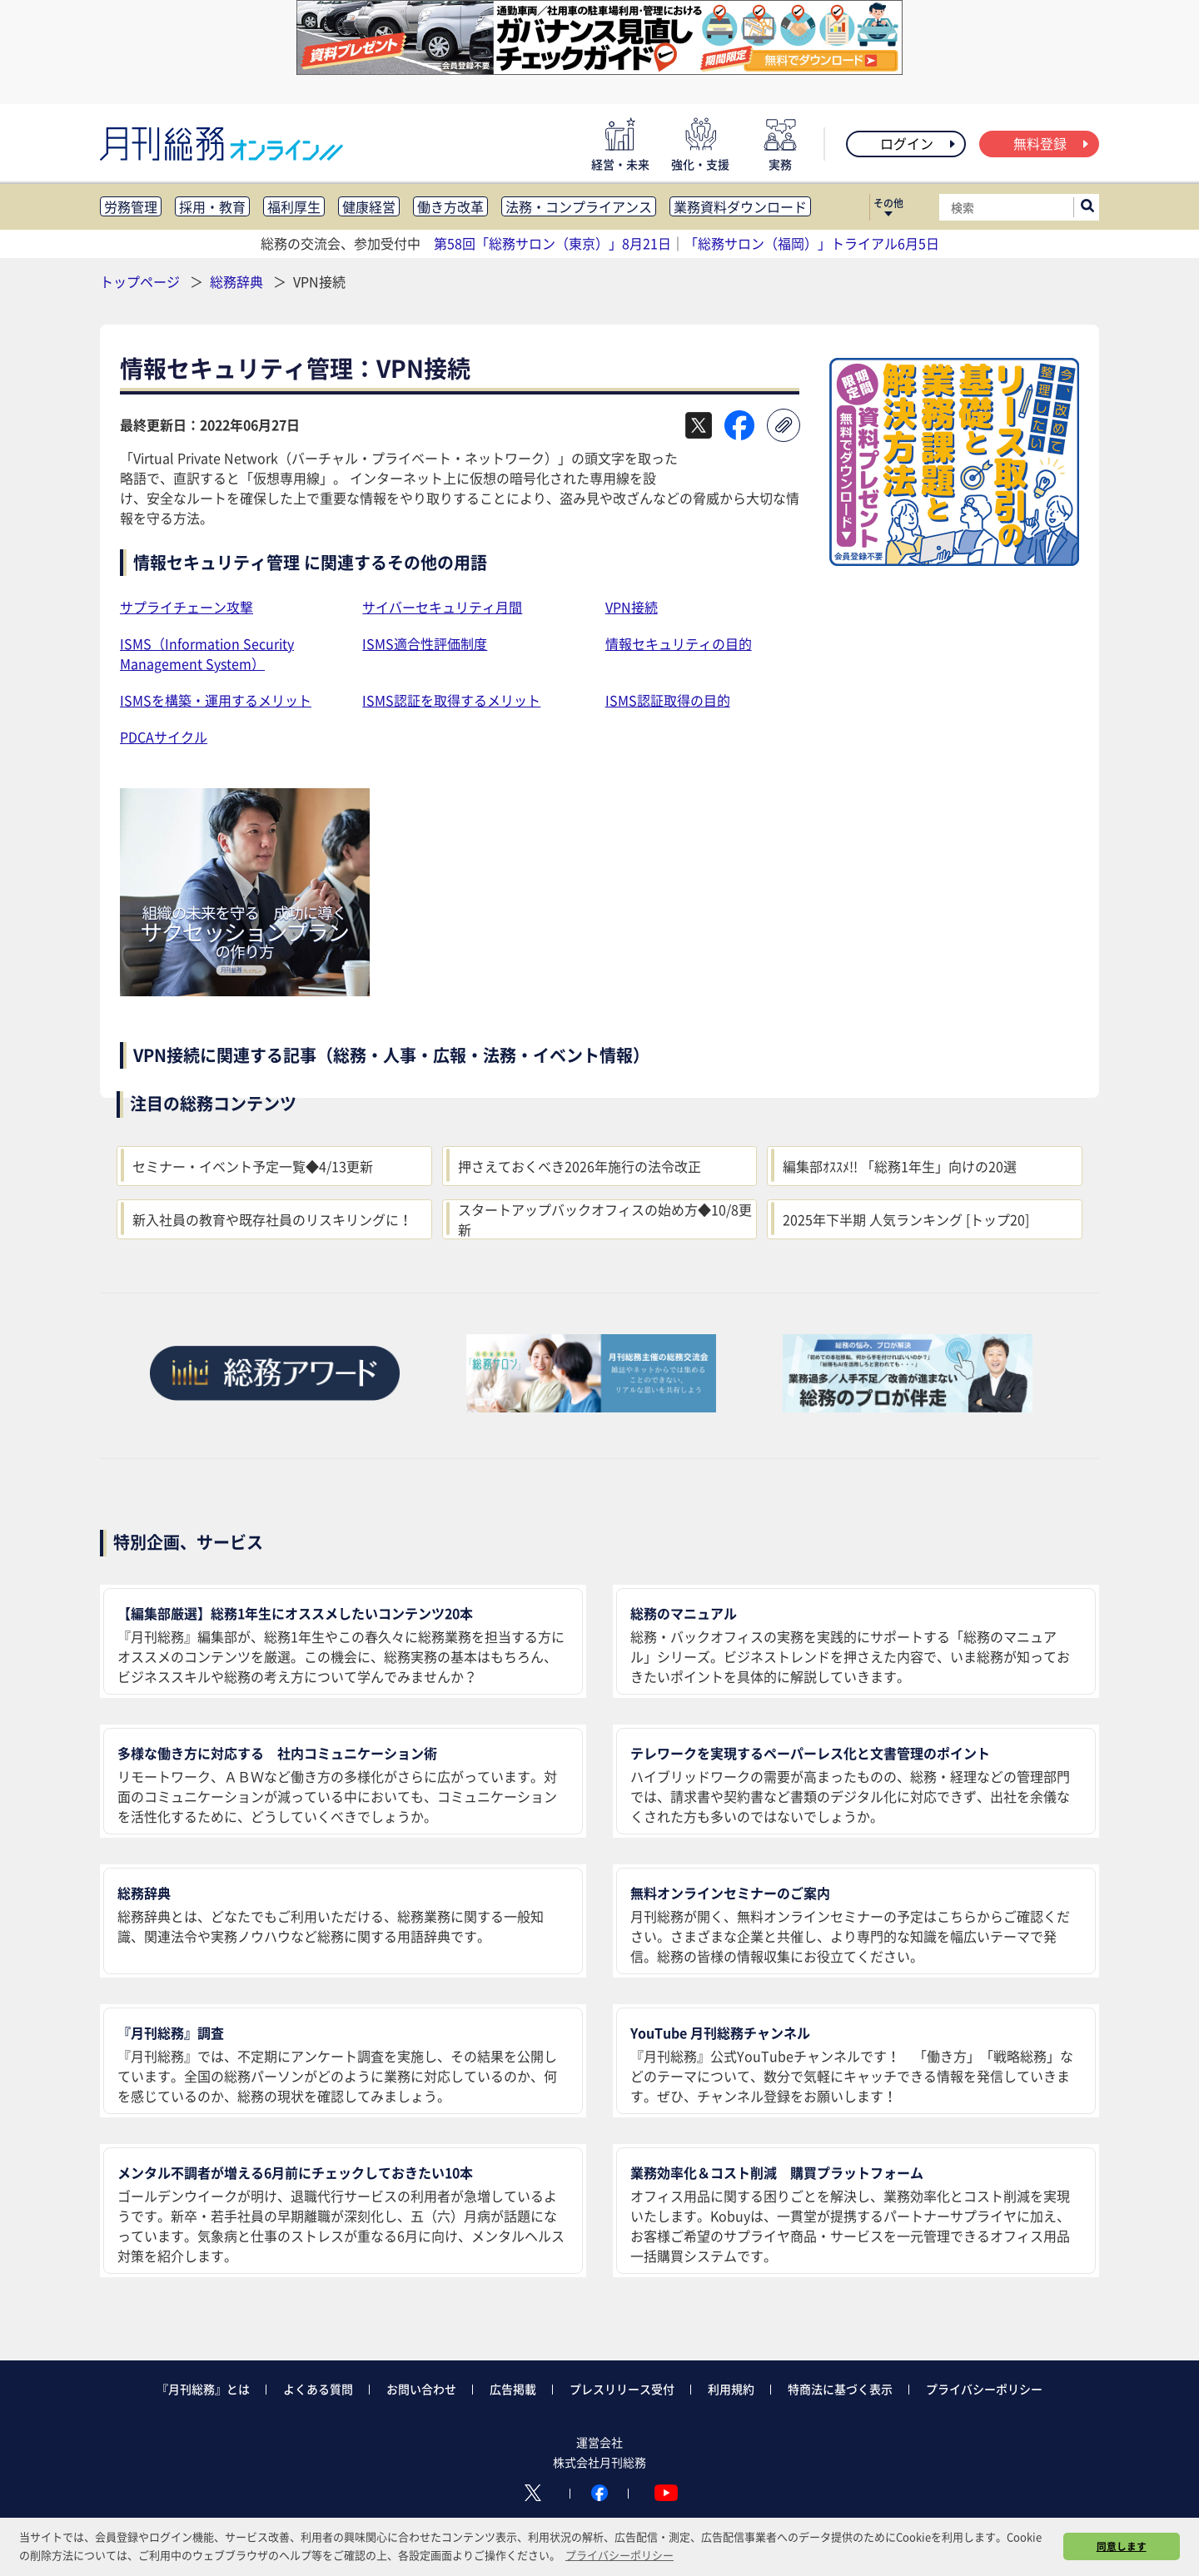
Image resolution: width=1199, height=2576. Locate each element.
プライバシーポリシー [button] (619, 2555)
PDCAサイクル (163, 737)
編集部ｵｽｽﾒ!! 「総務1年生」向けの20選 (900, 1166)
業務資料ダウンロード (740, 206)
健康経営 (369, 206)
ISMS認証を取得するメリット (451, 700)
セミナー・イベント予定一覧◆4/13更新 (252, 1166)
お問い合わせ (421, 2388)
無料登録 (1052, 143)
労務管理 (130, 206)
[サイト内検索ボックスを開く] (1087, 207)
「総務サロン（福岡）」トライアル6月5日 (811, 243)
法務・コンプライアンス (578, 206)
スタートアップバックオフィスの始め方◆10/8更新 (605, 1219)
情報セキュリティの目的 (678, 643)
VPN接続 (631, 607)
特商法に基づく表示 (840, 2388)
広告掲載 (513, 2388)
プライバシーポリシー (984, 2388)
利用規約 (731, 2388)
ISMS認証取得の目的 (667, 700)
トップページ (140, 281)
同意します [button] (1122, 2546)
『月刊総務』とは (203, 2388)
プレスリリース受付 (622, 2388)
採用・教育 (212, 206)
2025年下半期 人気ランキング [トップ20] (906, 1219)
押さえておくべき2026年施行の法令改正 (579, 1166)
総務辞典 (238, 281)
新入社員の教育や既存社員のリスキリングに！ (272, 1219)
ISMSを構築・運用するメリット (215, 700)
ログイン (919, 143)
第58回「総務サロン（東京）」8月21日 (552, 243)
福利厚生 (294, 206)
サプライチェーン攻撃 (186, 607)
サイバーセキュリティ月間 (442, 607)
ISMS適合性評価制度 (424, 643)
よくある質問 (318, 2388)
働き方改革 (450, 206)
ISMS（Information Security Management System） (207, 653)
